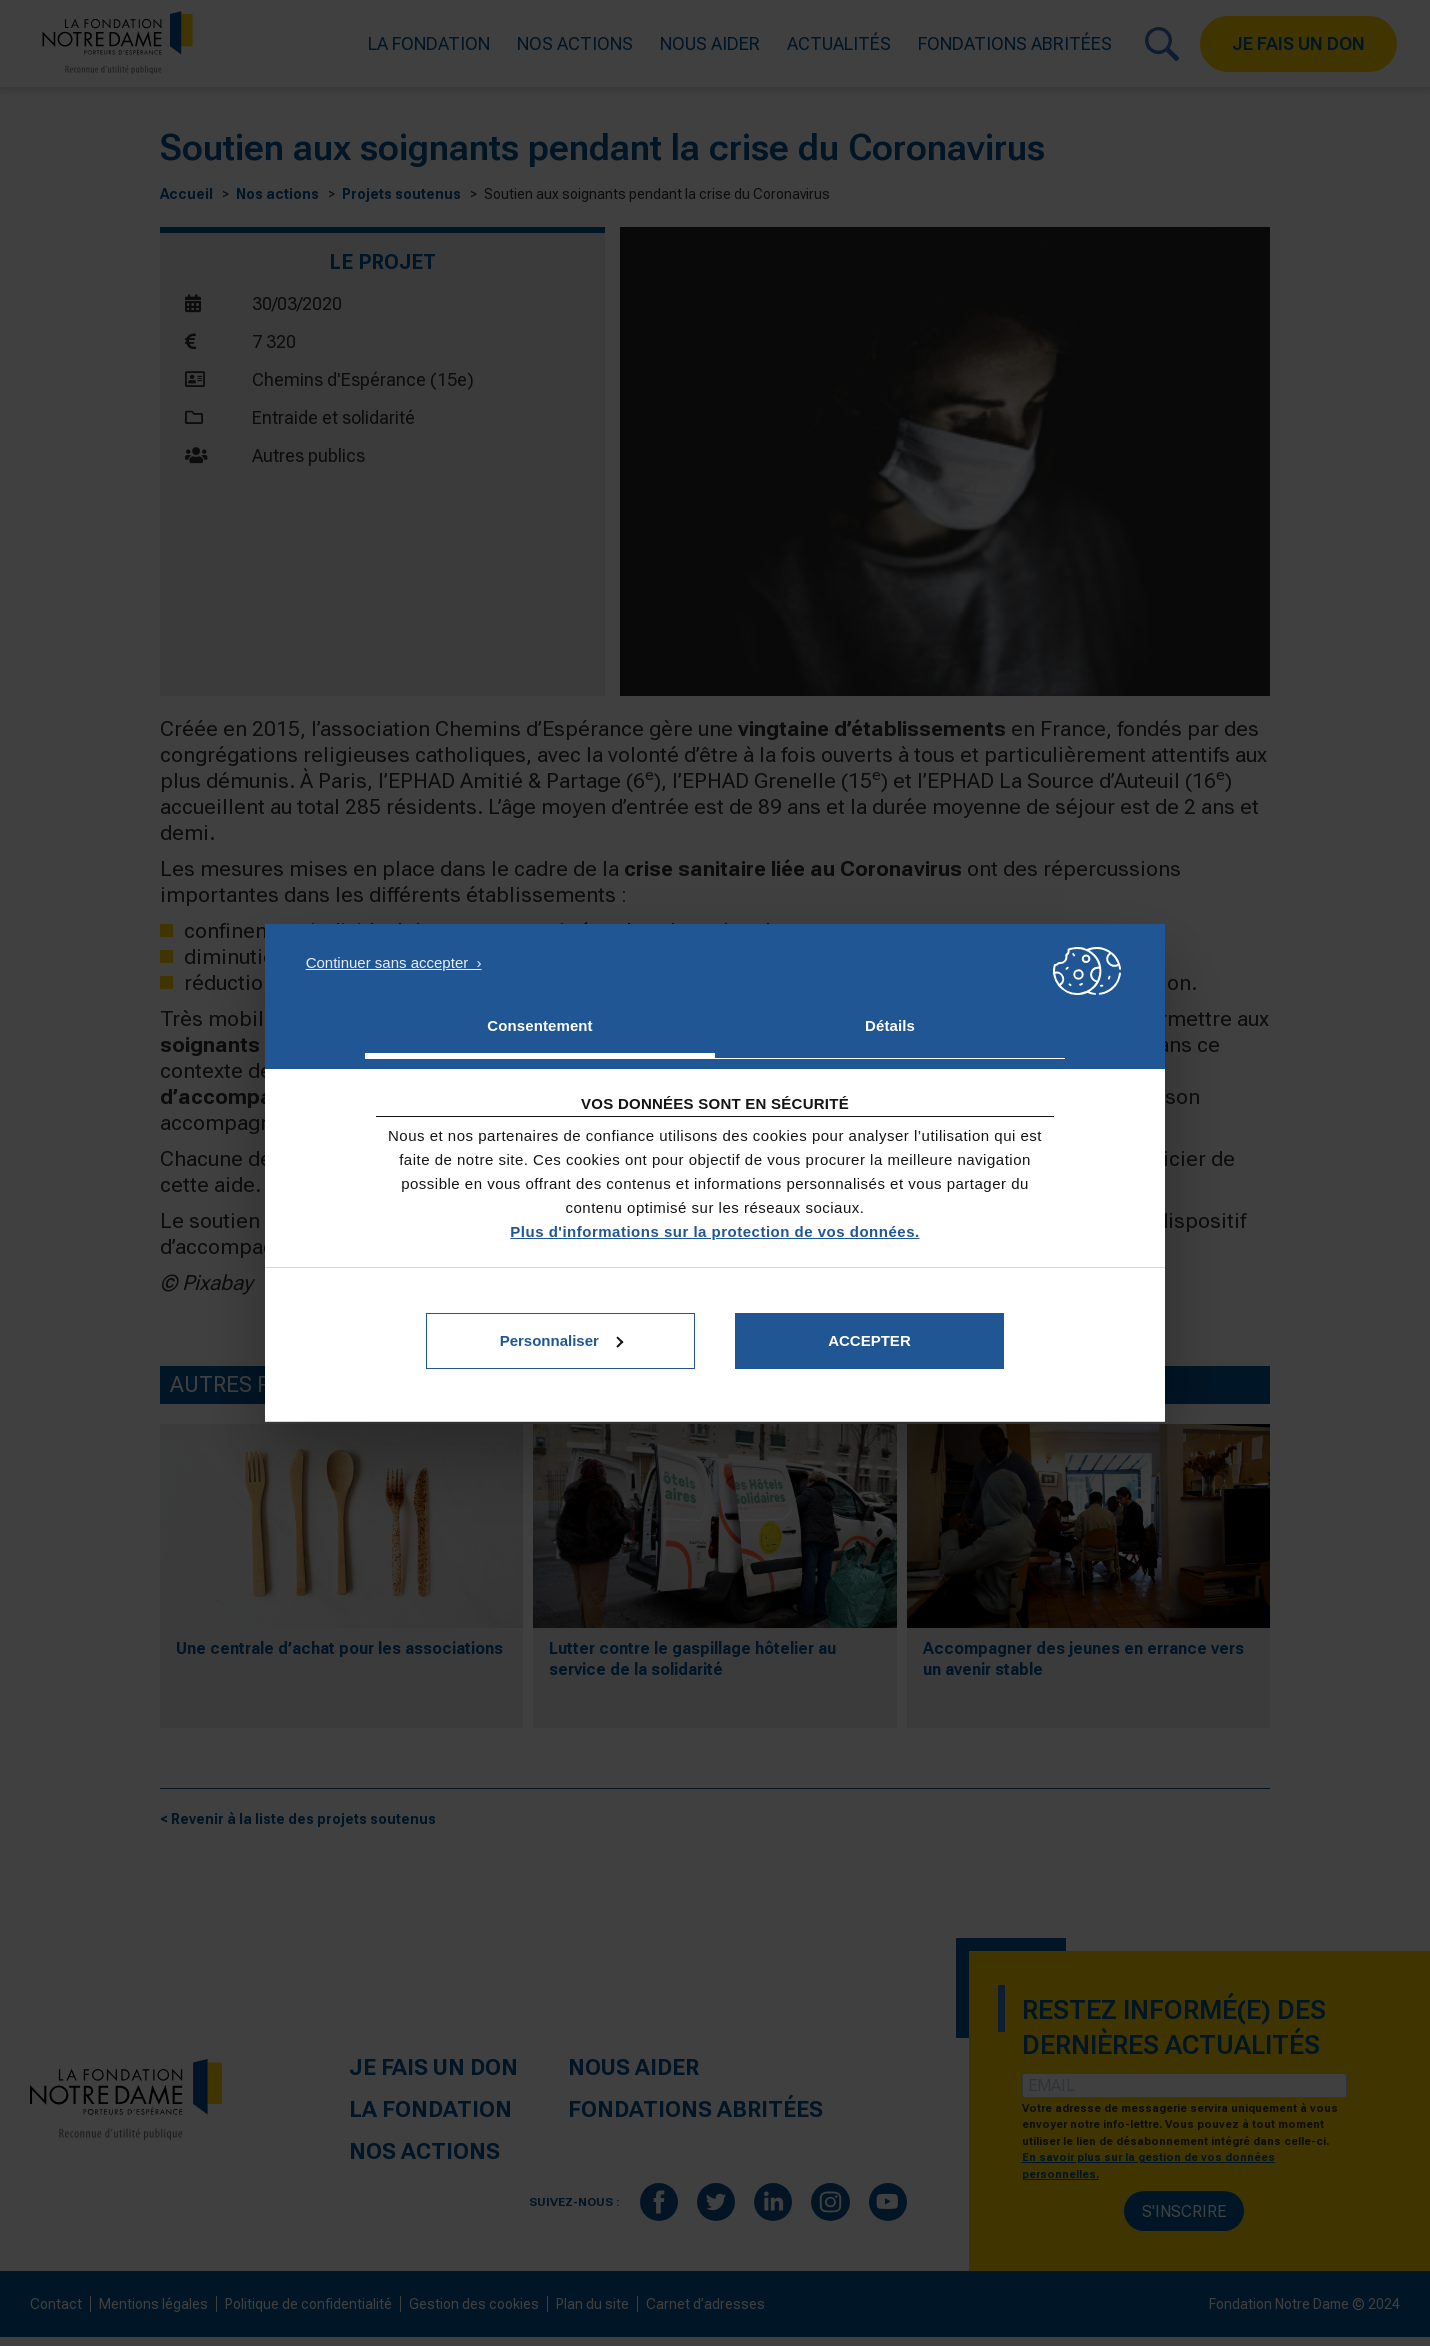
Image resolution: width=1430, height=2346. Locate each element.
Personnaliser (561, 1340)
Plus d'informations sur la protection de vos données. (714, 1231)
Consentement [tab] (539, 1025)
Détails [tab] (890, 1025)
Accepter (869, 1340)
